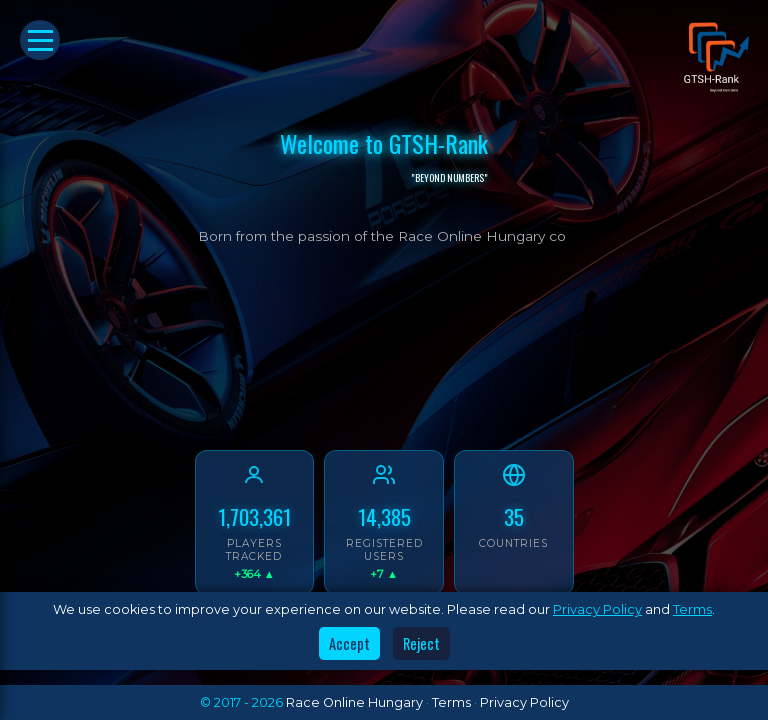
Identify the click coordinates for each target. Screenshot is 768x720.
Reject (421, 643)
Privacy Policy (597, 609)
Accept (349, 643)
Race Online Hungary (354, 702)
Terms (692, 609)
